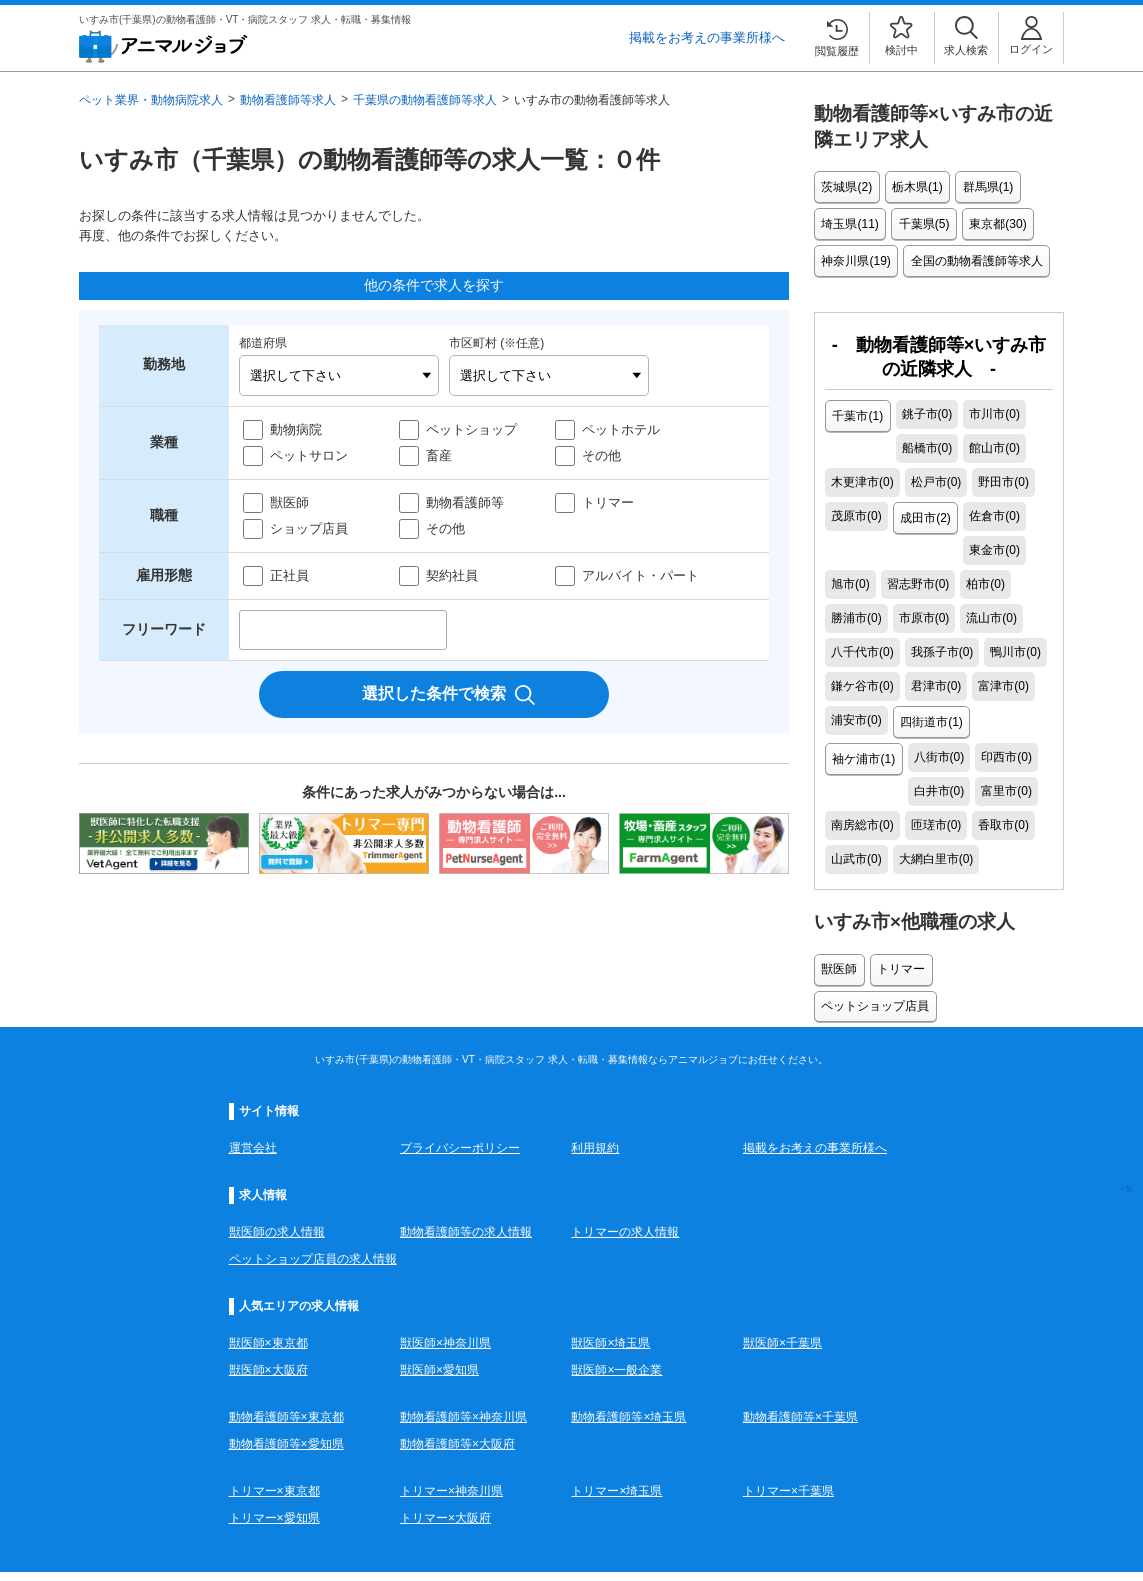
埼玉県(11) (848, 220)
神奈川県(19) (854, 254)
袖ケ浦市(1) (1009, 678)
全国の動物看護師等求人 (972, 254)
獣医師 (289, 502)
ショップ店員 (309, 528)
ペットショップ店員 (992, 888)
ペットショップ (471, 429)
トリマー (608, 502)
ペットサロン (309, 455)
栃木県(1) (913, 186)
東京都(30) (990, 220)
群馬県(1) (980, 186)
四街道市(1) (930, 678)
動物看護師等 (465, 502)
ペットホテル (621, 429)
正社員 (289, 575)
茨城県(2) (845, 186)
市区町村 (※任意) (496, 343)
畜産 (439, 455)
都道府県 (263, 343)
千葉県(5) (919, 220)
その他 (601, 455)
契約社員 (452, 575)
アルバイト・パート (640, 575)
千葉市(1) (856, 406)
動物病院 (296, 429)
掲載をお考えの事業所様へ (707, 37)
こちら (678, 1527)
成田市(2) (856, 508)
